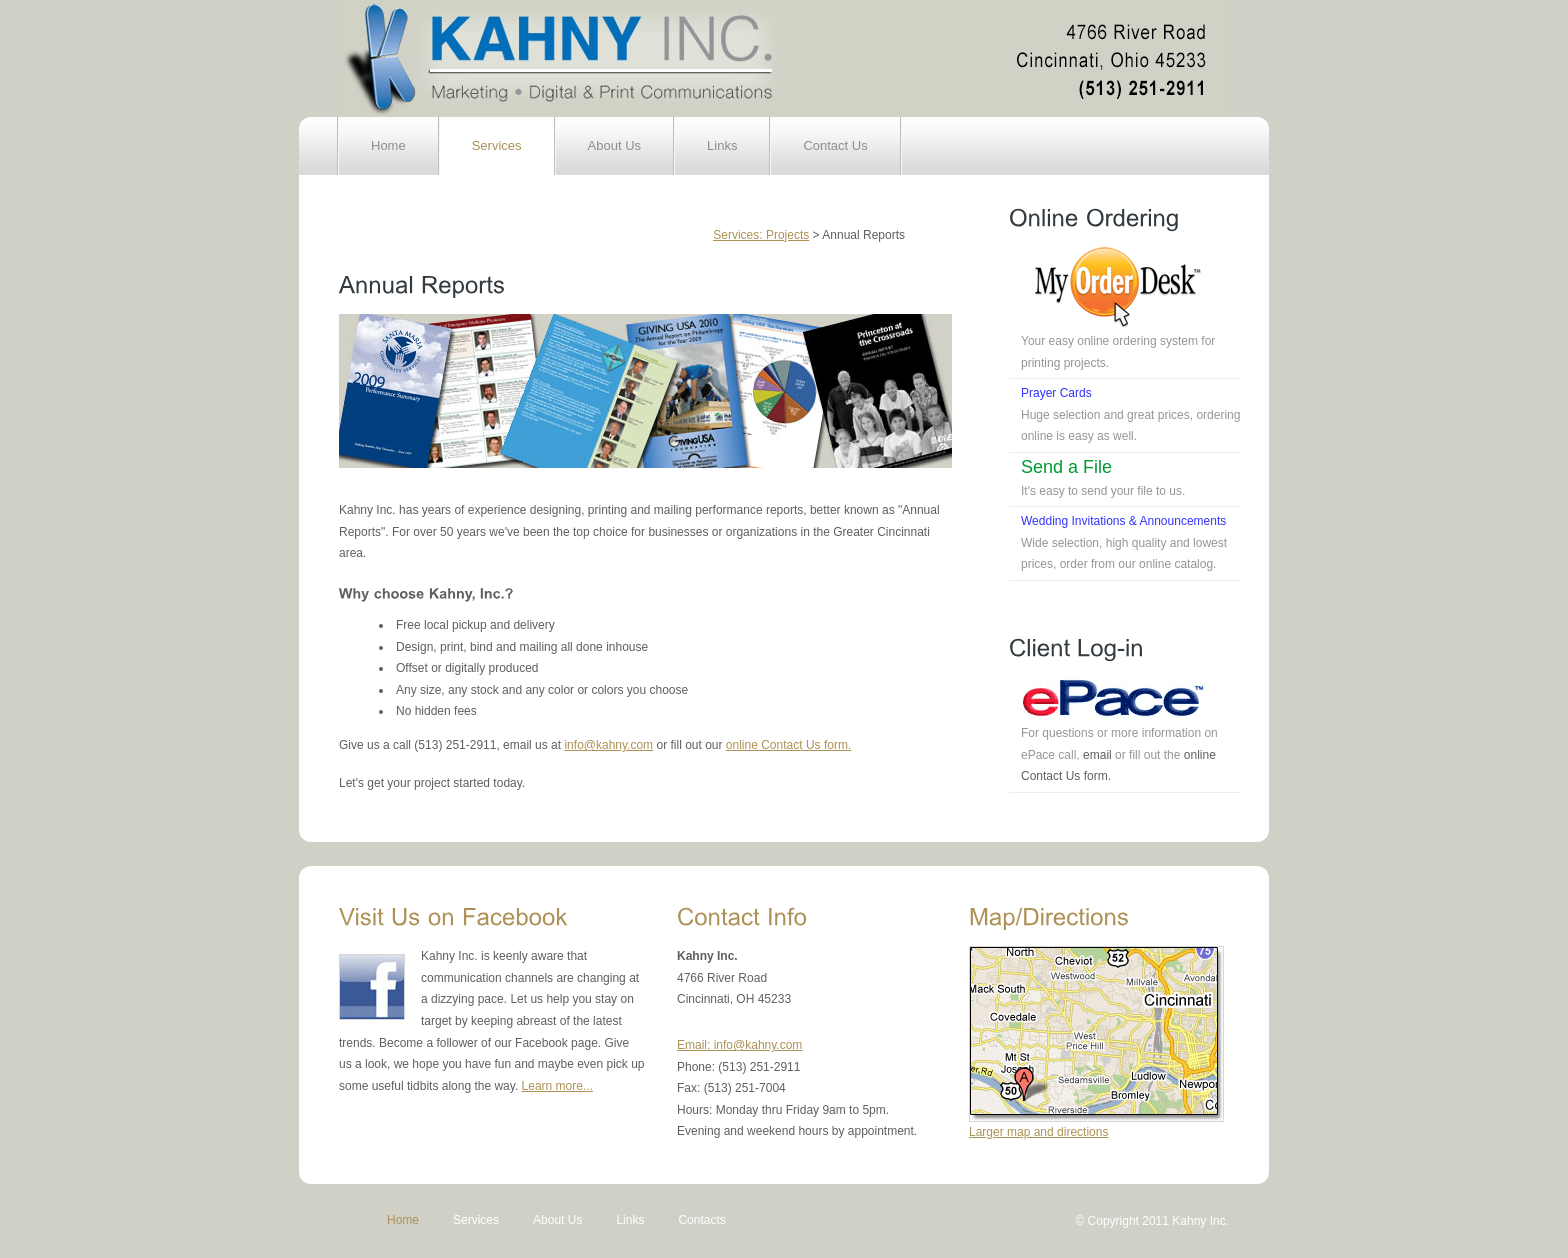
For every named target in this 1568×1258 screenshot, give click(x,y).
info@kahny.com (608, 745)
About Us (614, 145)
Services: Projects (761, 235)
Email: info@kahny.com (739, 1045)
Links (722, 145)
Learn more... (557, 1086)
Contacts (701, 1220)
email (1097, 755)
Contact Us (835, 145)
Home (388, 145)
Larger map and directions (1038, 1132)
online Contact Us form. (788, 745)
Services (497, 145)
